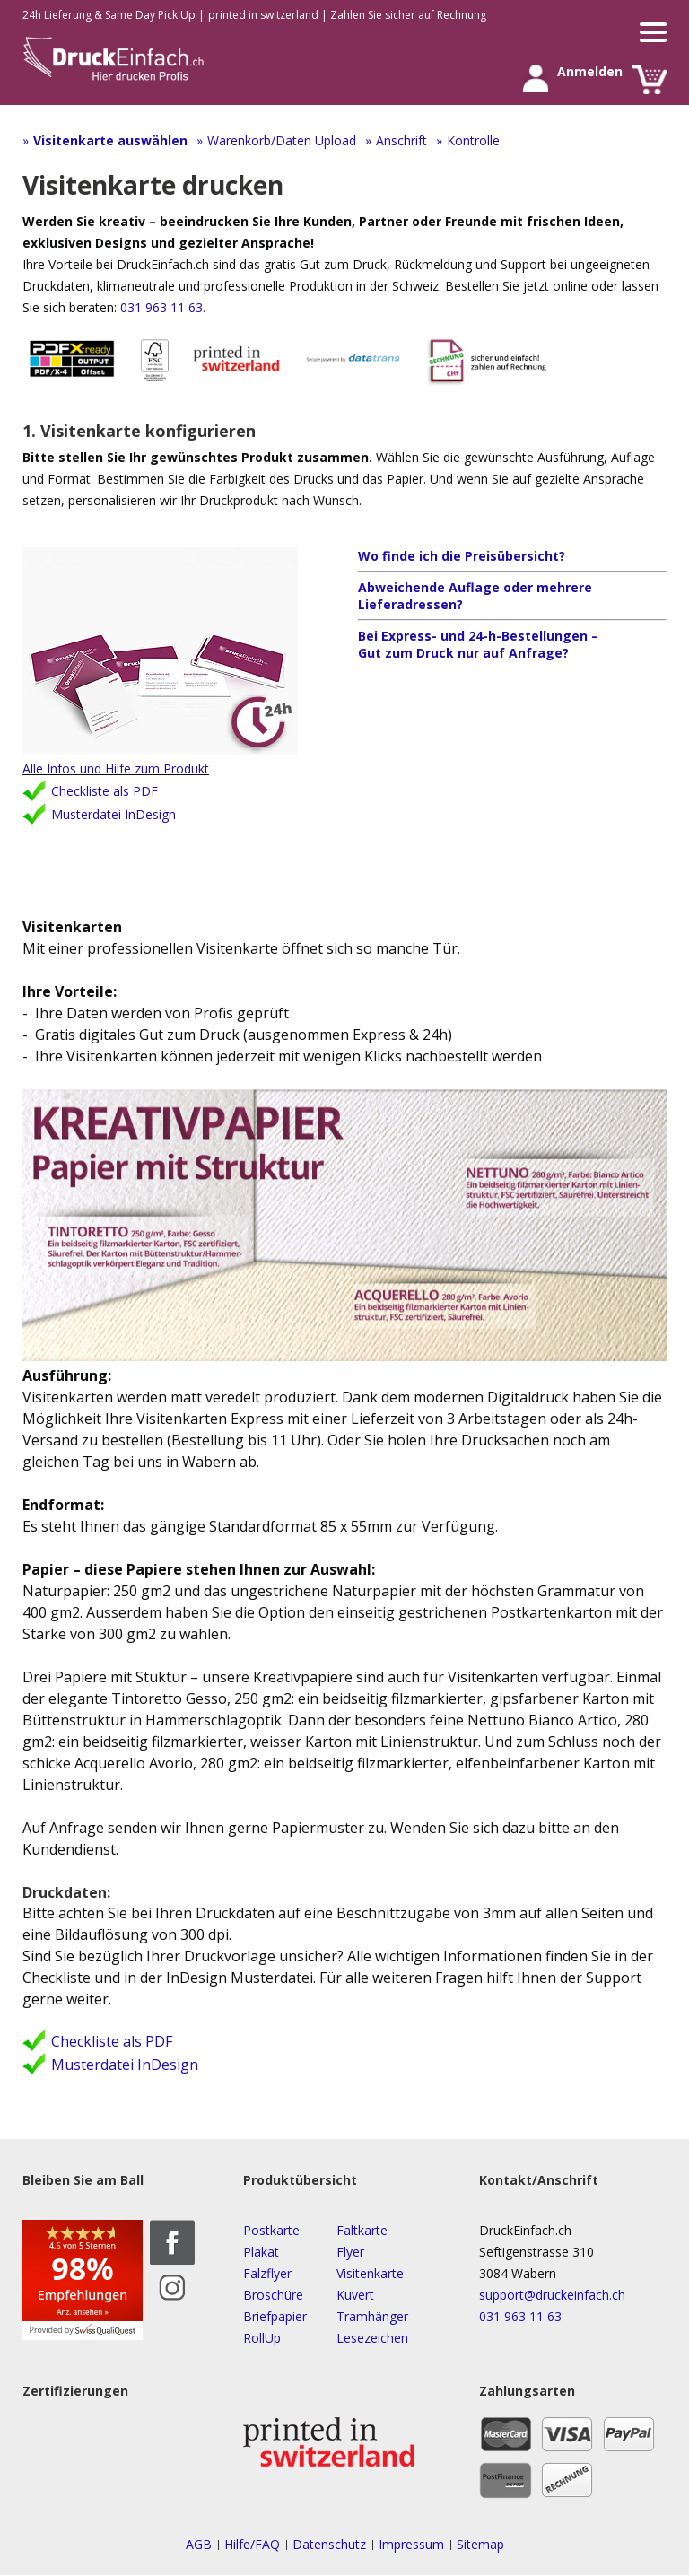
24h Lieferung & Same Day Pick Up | (113, 14)
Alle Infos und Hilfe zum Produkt (115, 769)
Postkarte (271, 2230)
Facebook (172, 2242)
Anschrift (401, 140)
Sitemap (480, 2545)
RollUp (262, 2337)
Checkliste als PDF (104, 791)
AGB (199, 2545)
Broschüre (273, 2294)
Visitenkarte (370, 2273)
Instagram (172, 2287)
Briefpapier (275, 2316)
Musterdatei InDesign (113, 815)
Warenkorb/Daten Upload (281, 140)
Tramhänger (372, 2316)
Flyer (350, 2251)
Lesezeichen (372, 2337)
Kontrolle (473, 140)
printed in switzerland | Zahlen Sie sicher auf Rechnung (347, 14)
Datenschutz (329, 2545)
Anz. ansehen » (83, 2312)
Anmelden (535, 78)
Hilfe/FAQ (252, 2545)
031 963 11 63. (161, 307)
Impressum (411, 2545)
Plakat (261, 2251)
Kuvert (355, 2294)
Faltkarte (362, 2230)
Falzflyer (267, 2273)
